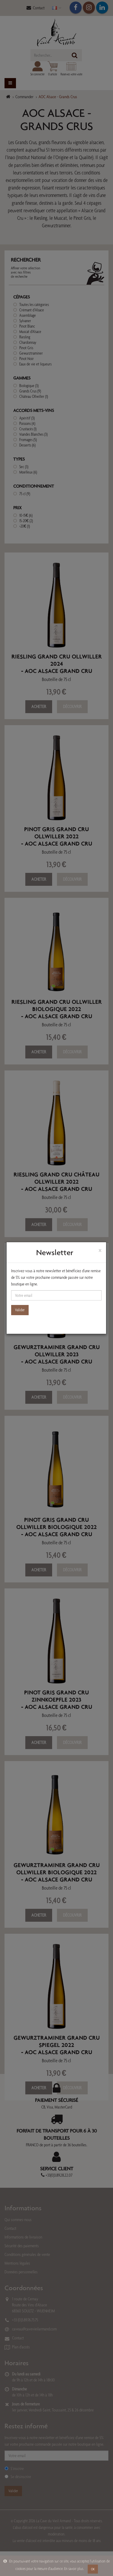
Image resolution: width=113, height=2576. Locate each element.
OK (93, 2569)
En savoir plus (73, 2568)
